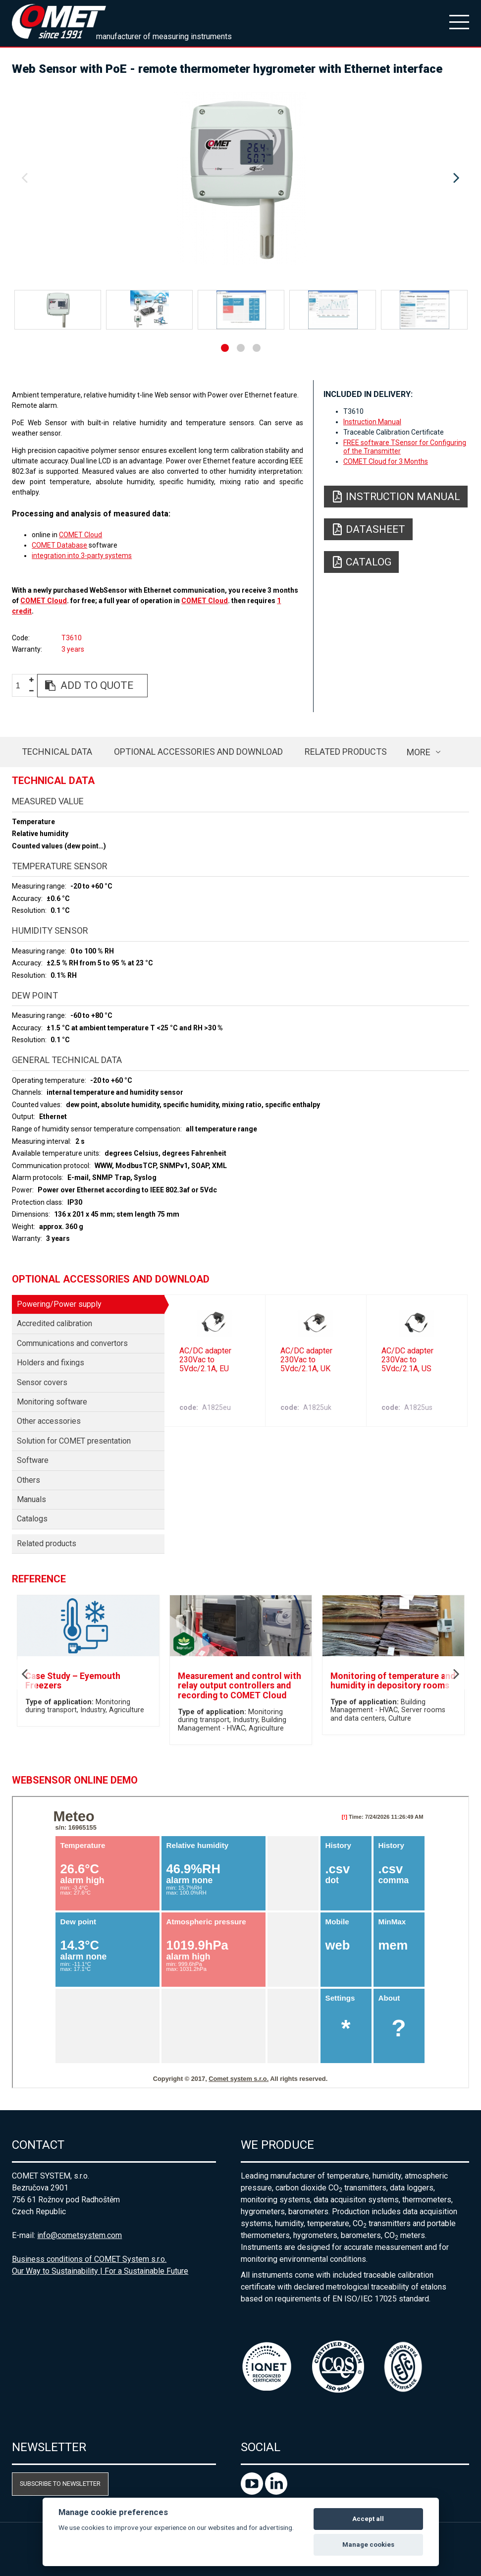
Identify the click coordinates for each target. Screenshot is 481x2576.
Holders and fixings (50, 1362)
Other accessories (49, 1421)
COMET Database (59, 545)
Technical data (57, 751)
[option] (240, 178)
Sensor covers (42, 1382)
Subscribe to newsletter (60, 2483)
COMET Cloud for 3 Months (385, 461)
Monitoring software (52, 1401)
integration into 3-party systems (82, 556)
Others (28, 1480)
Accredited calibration (54, 1323)
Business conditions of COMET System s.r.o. (89, 2259)
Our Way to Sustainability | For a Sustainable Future (100, 2271)
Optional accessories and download (198, 751)
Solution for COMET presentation (74, 1441)
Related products (346, 751)
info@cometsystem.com (79, 2235)
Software (33, 1460)
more (418, 752)
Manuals (31, 1499)
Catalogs (32, 1518)
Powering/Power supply (59, 1304)
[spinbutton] (22, 686)
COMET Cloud (80, 535)
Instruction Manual (372, 422)
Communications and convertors (72, 1343)
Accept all (368, 2518)
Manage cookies (368, 2544)
